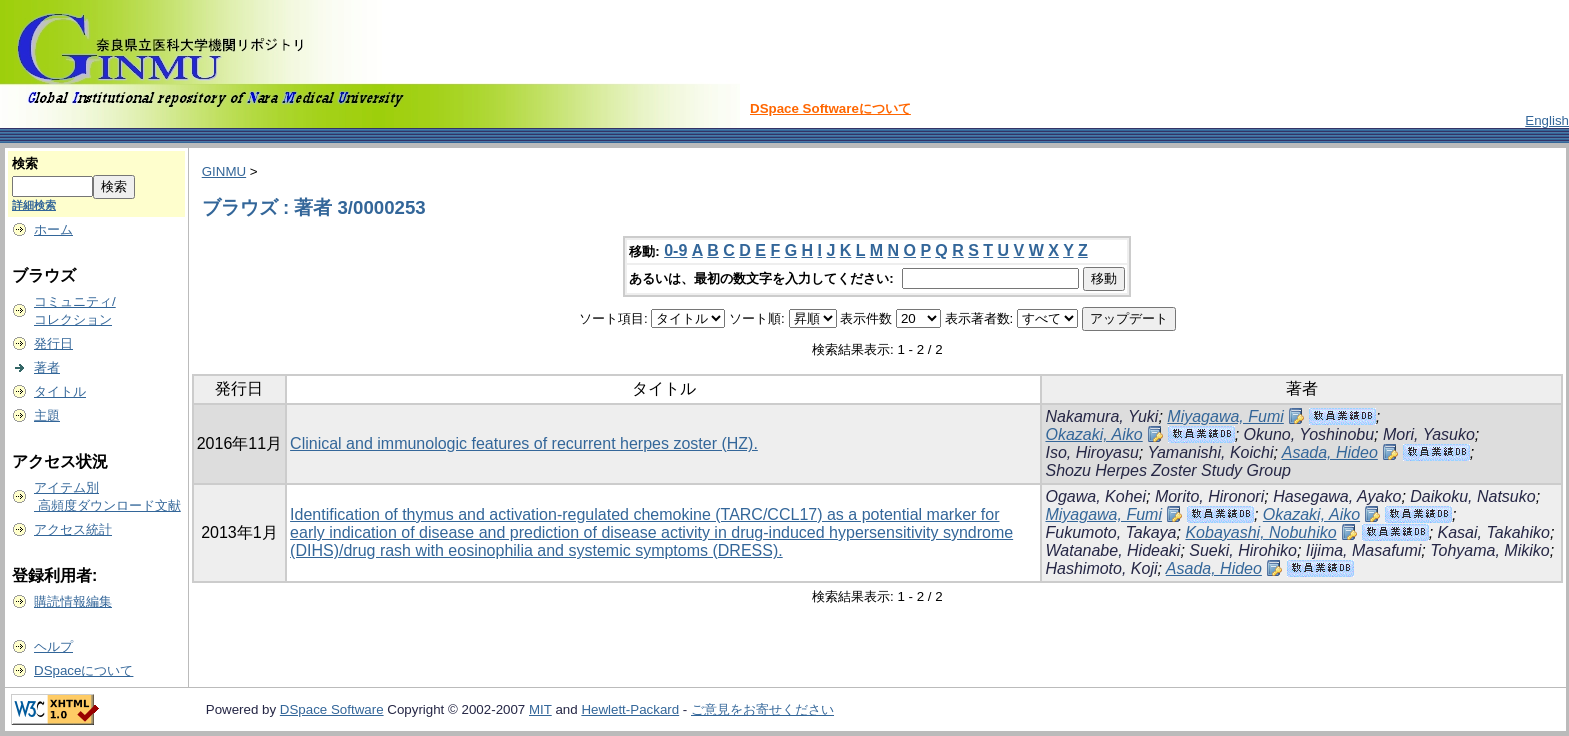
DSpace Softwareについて (830, 108)
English (1547, 120)
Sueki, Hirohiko (1243, 550)
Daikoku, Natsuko (1472, 496)
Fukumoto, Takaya (1110, 532)
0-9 (675, 250)
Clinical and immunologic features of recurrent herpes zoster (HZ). (524, 443)
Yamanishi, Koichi (1210, 452)
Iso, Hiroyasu (1091, 452)
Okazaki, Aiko (1093, 434)
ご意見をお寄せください (762, 709)
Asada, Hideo (1330, 452)
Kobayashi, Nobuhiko (1260, 532)
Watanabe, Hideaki (1112, 550)
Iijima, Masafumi (1364, 550)
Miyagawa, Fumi (1225, 416)
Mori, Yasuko (1429, 434)
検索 (25, 163)
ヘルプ (53, 646)
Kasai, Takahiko (1494, 532)
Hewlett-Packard (630, 709)
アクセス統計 (73, 529)
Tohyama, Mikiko (1489, 550)
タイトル (60, 391)
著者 (47, 367)
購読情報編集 (73, 601)
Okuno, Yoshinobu (1309, 434)
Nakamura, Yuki (1101, 416)
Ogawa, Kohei (1095, 496)
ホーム (53, 229)
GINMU (224, 171)
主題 (47, 415)
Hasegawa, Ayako (1337, 496)
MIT (540, 709)
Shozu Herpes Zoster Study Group (1167, 470)
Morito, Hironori (1209, 496)
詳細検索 (34, 205)
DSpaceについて (83, 670)
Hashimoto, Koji (1101, 568)
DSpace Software (332, 709)
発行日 (53, 343)
